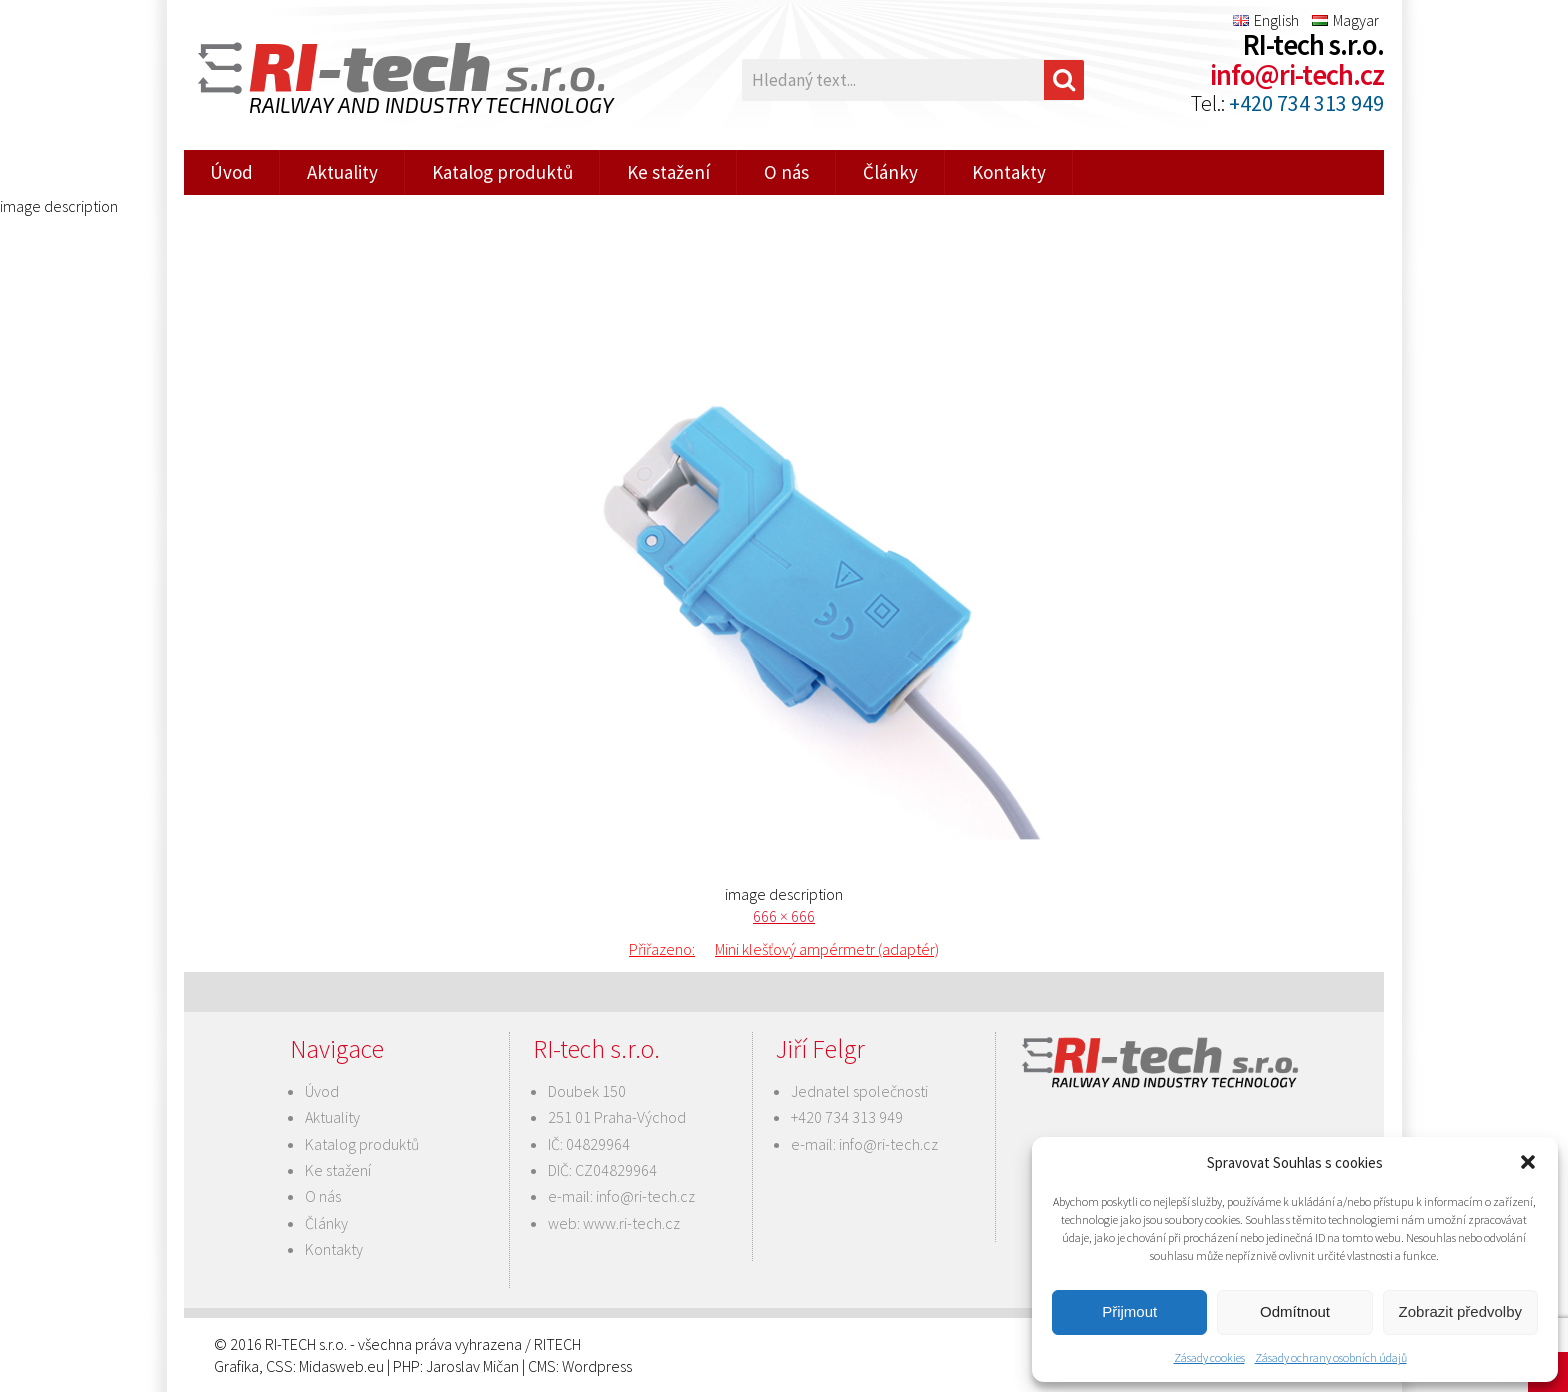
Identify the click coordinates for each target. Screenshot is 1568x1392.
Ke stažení (668, 172)
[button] (1528, 1162)
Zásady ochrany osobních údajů (1331, 1357)
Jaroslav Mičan (472, 1366)
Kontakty (1009, 172)
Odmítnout (1295, 1311)
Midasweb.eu (341, 1366)
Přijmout (1129, 1311)
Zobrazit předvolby (1460, 1311)
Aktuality (342, 172)
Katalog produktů (502, 172)
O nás (786, 172)
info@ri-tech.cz (1297, 75)
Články (890, 172)
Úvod (231, 172)
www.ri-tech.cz (631, 1223)
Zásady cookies (1209, 1357)
